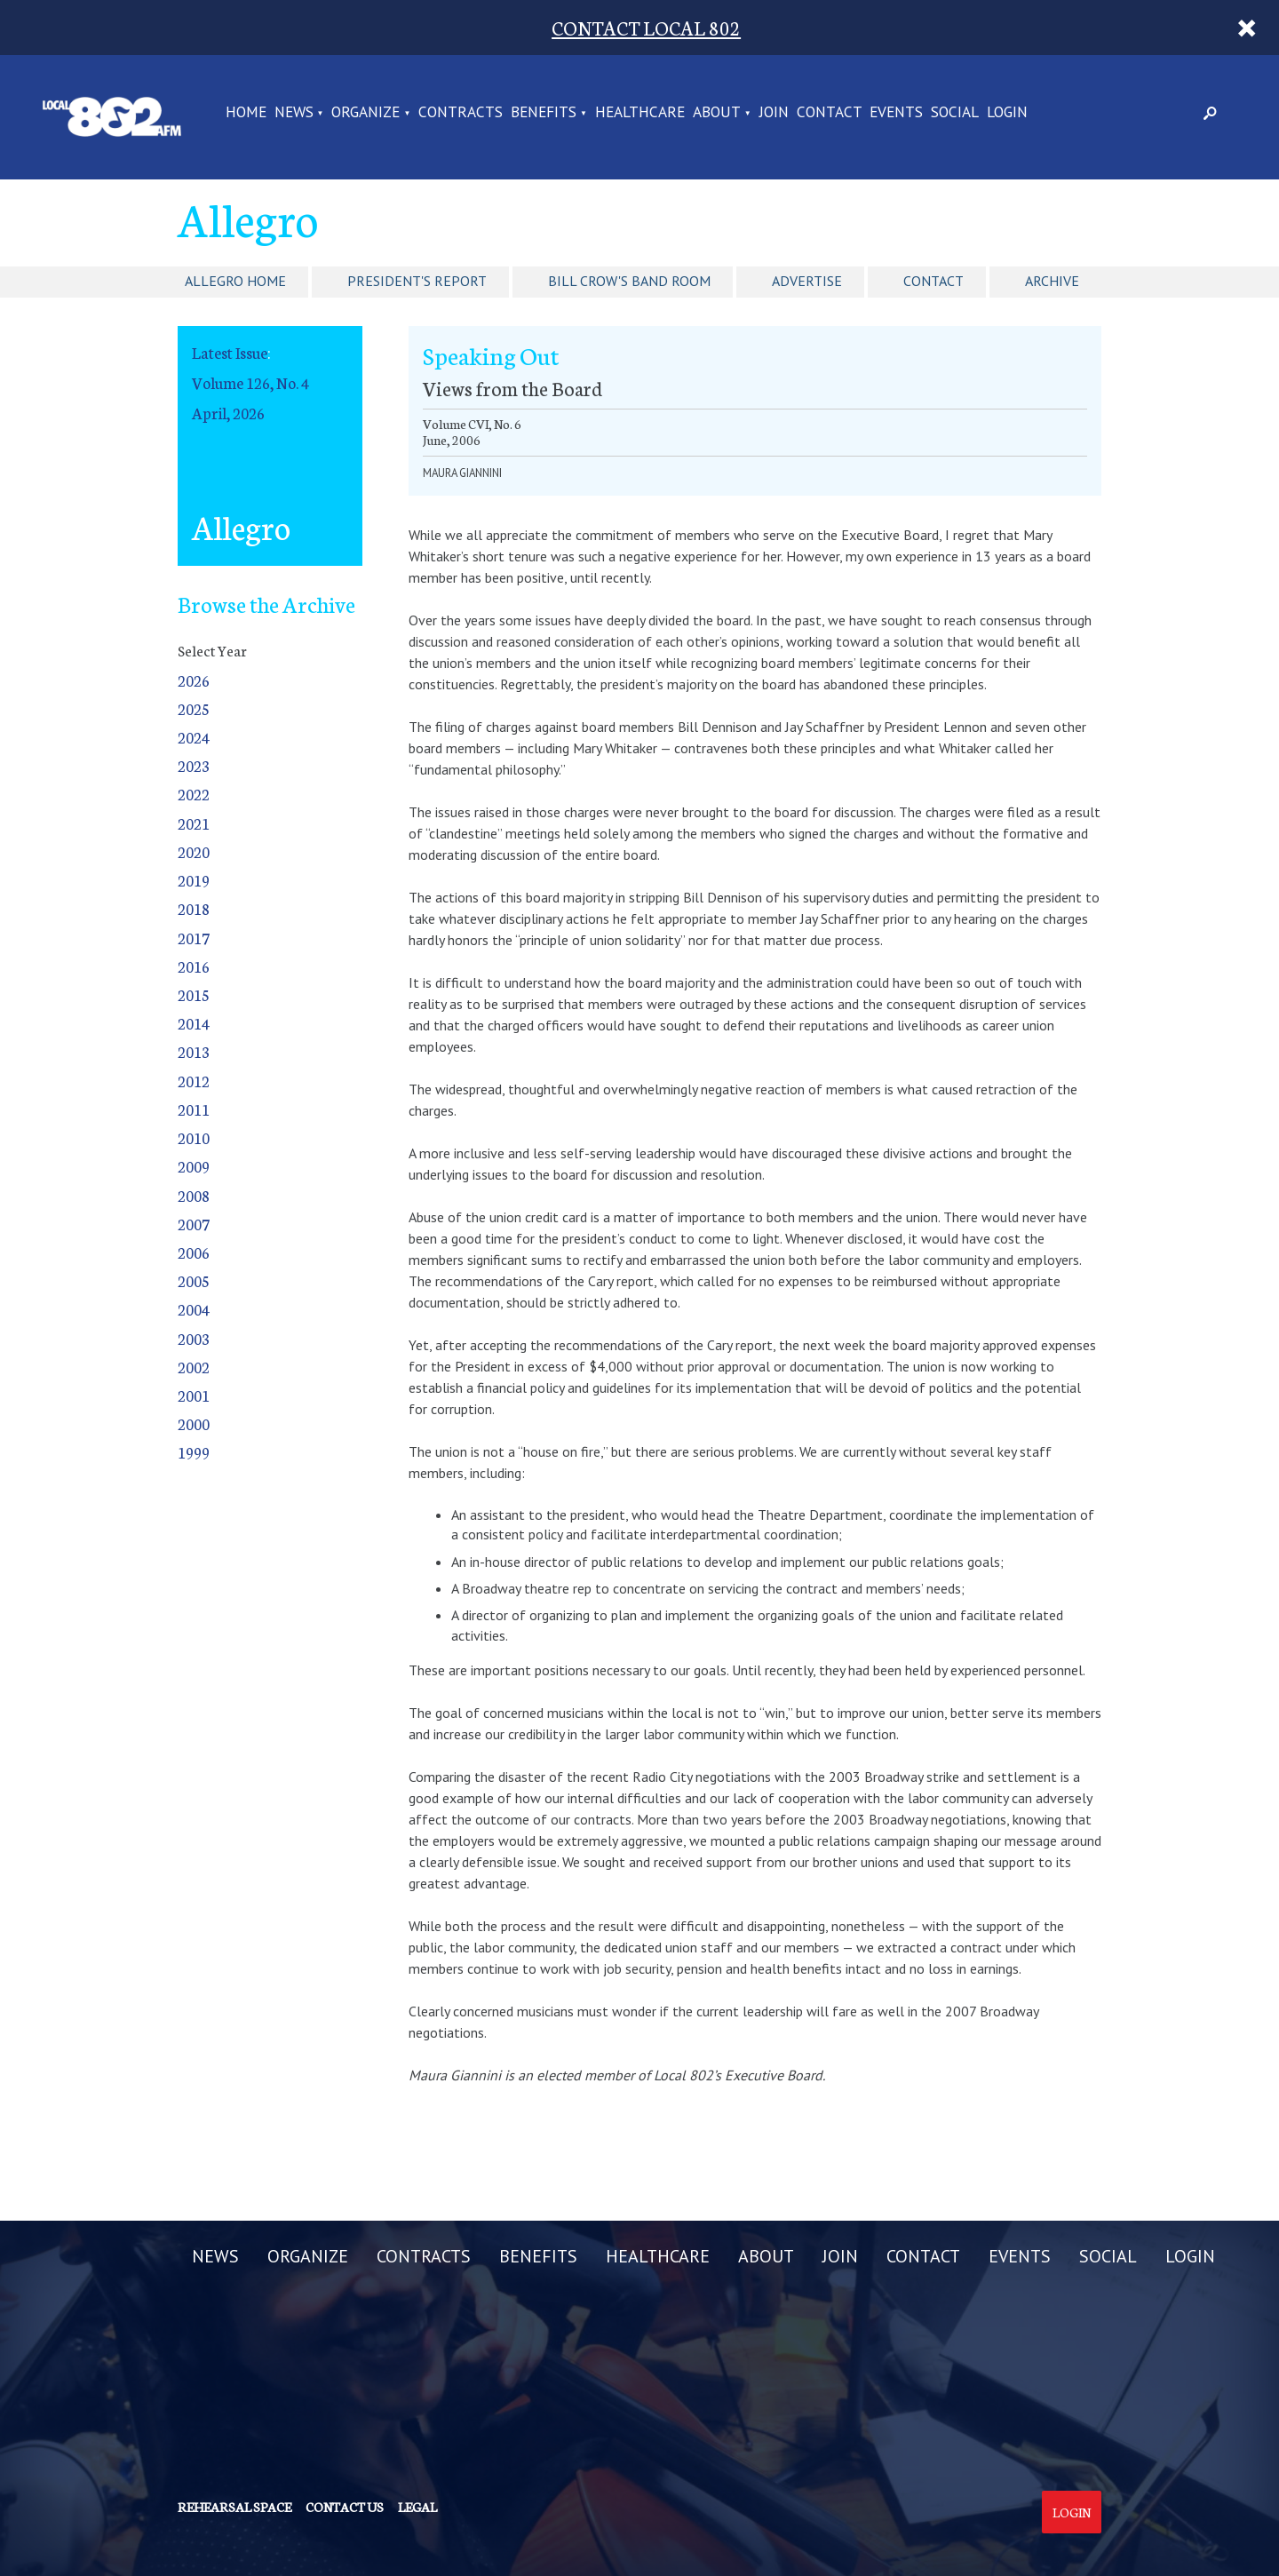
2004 (194, 1309)
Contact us (345, 2507)
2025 (194, 708)
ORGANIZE (365, 113)
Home (246, 113)
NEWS (294, 113)
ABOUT (717, 113)
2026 (194, 680)
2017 (194, 937)
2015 (194, 994)
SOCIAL (955, 113)
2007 (194, 1223)
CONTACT (829, 113)
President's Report (417, 281)
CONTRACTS (460, 113)
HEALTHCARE (640, 113)
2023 (194, 765)
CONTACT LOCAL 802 (646, 27)
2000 (194, 1423)
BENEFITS (543, 113)
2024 (194, 737)
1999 (194, 1452)
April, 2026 (228, 413)
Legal (417, 2507)
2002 (194, 1367)
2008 (194, 1195)
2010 (194, 1137)
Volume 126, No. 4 (250, 382)
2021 (194, 823)
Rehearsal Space (234, 2507)
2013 (194, 1051)
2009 (194, 1166)
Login (1072, 2512)
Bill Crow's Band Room (629, 281)
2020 (194, 851)
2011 (194, 1109)
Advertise (807, 281)
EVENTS (896, 113)
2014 (194, 1023)
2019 (194, 880)
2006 (194, 1252)
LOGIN (1007, 113)
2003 (194, 1338)
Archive (1052, 281)
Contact (933, 281)
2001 (194, 1395)
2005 (194, 1280)
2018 (194, 908)
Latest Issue (229, 352)
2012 (194, 1080)
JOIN (774, 113)
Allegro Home (235, 281)
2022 (194, 794)
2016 (194, 966)
